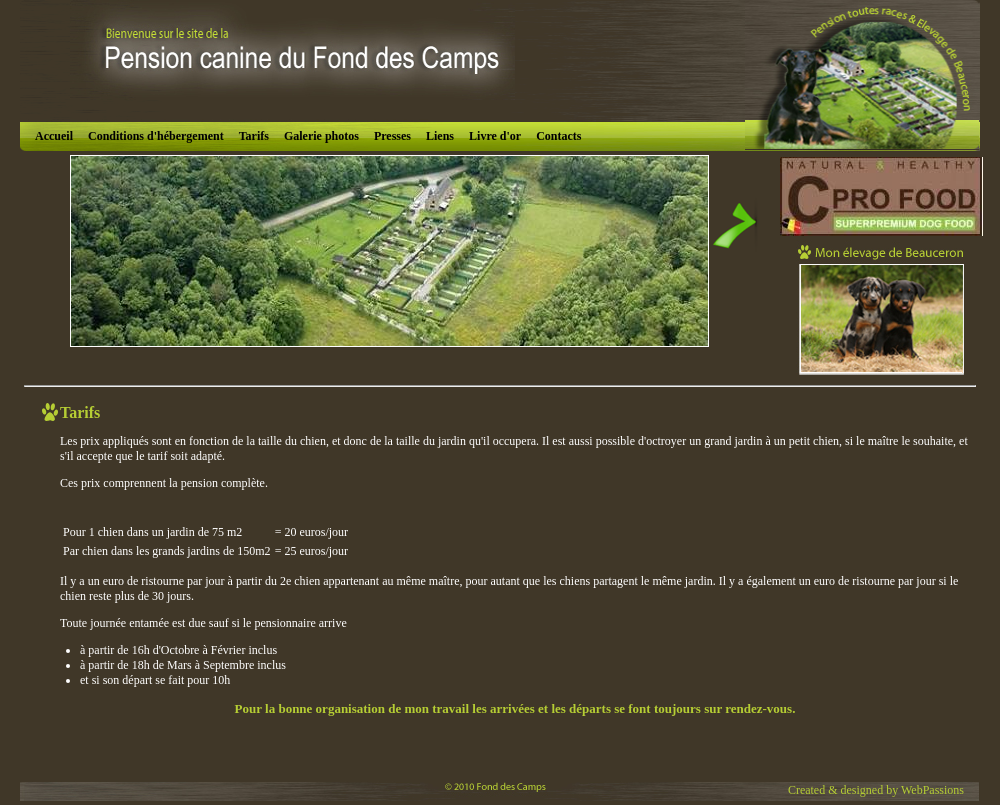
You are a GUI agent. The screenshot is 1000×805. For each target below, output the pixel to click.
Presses (392, 136)
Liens (440, 136)
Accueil (54, 136)
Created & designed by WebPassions (876, 790)
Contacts (558, 136)
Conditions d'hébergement (156, 136)
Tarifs (254, 136)
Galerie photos (321, 136)
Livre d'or (495, 136)
